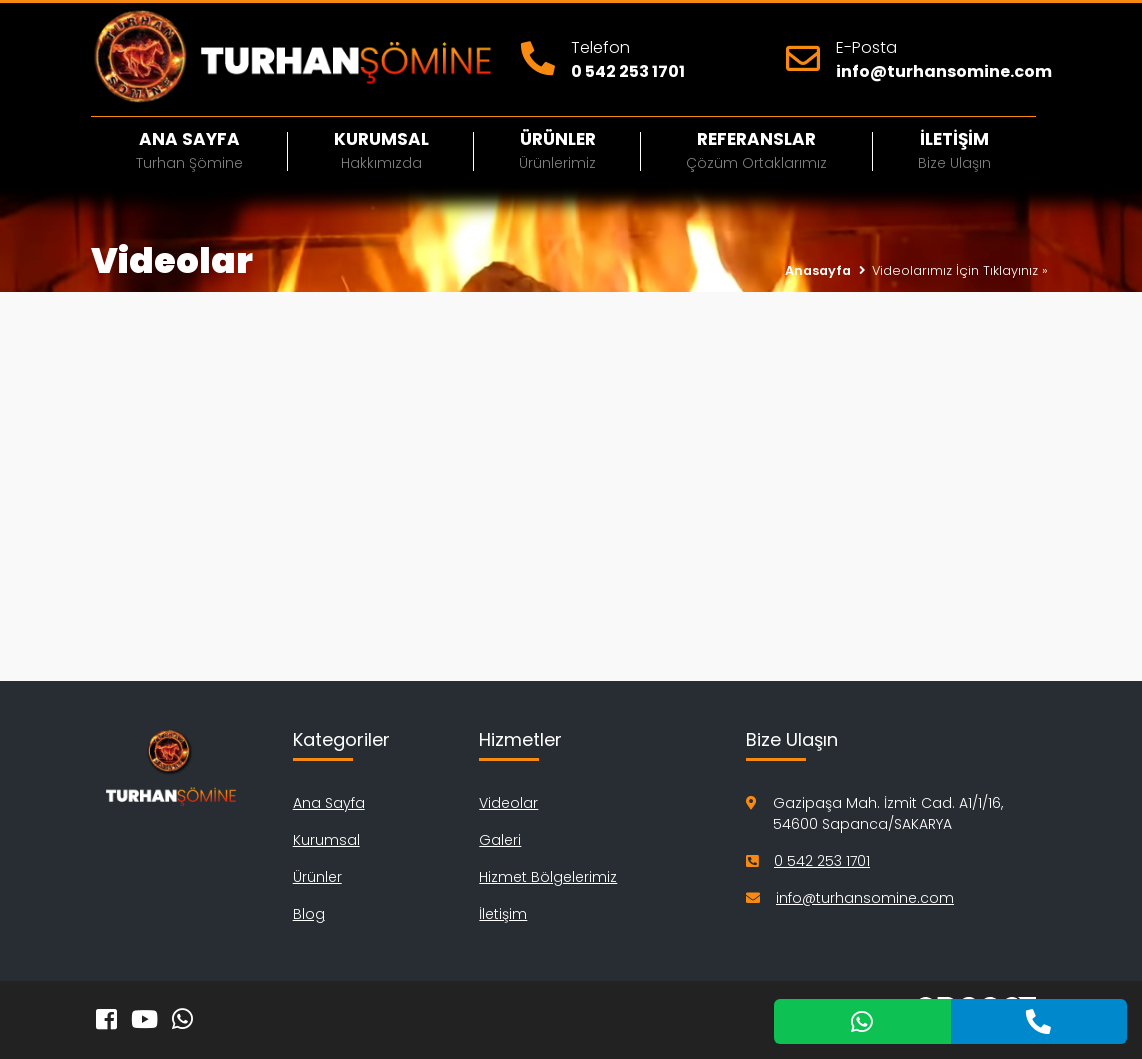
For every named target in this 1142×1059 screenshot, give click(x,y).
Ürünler (557, 150)
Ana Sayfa (189, 150)
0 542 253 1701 (628, 71)
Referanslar (756, 150)
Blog (309, 914)
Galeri (500, 840)
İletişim (954, 150)
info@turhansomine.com (944, 71)
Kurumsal (380, 150)
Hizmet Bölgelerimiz (548, 877)
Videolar (508, 803)
